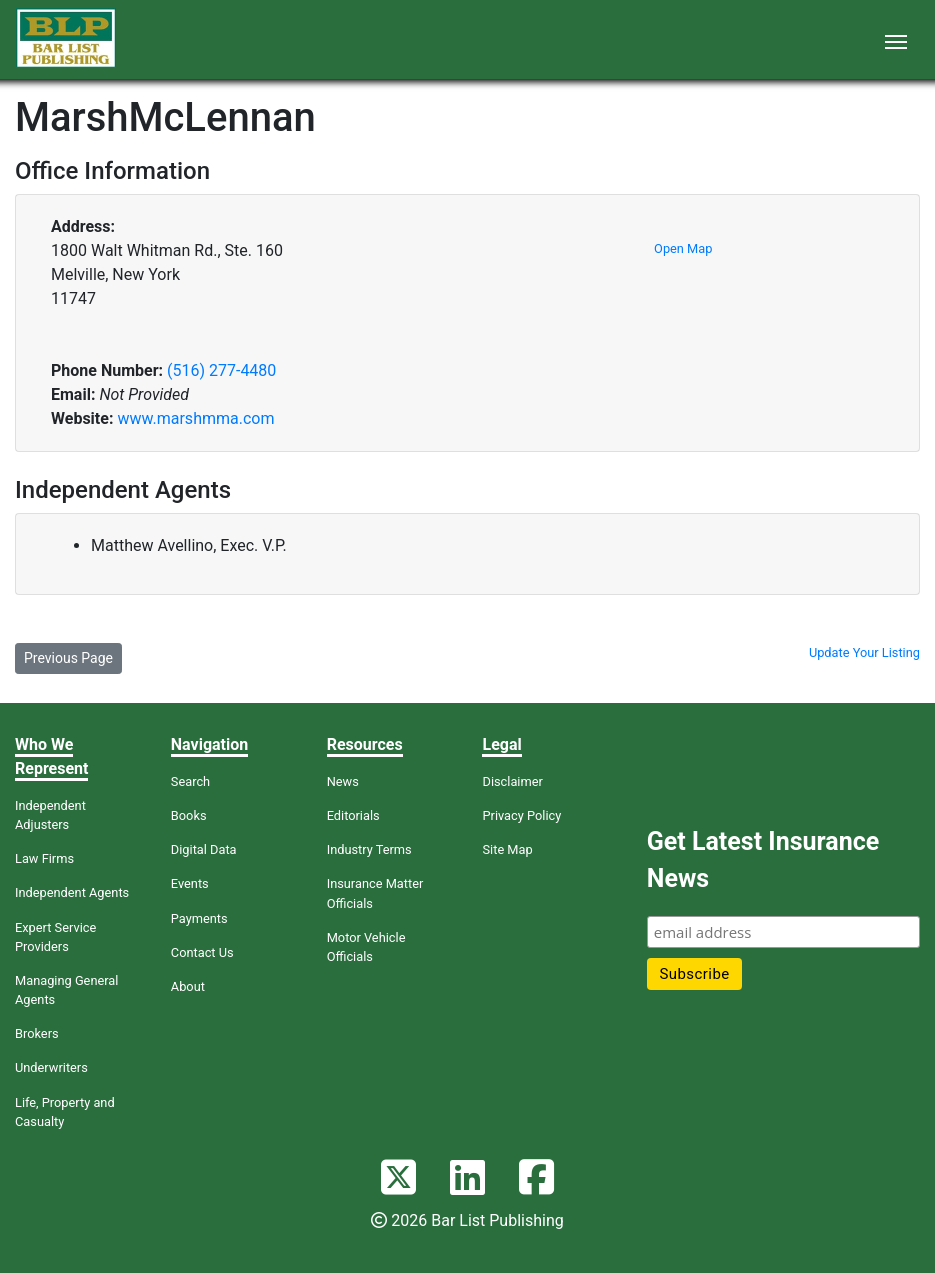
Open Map (683, 248)
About (188, 986)
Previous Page (68, 658)
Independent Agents (72, 892)
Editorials (353, 815)
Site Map (507, 849)
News (343, 781)
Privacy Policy (521, 815)
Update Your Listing (864, 652)
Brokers (37, 1033)
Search (190, 781)
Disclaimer (512, 781)
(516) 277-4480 (221, 370)
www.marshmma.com (195, 418)
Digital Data (204, 849)
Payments (199, 918)
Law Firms (44, 858)
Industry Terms (369, 849)
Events (190, 883)
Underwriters (51, 1067)
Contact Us (202, 952)
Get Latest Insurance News (763, 860)
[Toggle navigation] (896, 40)
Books (189, 815)
